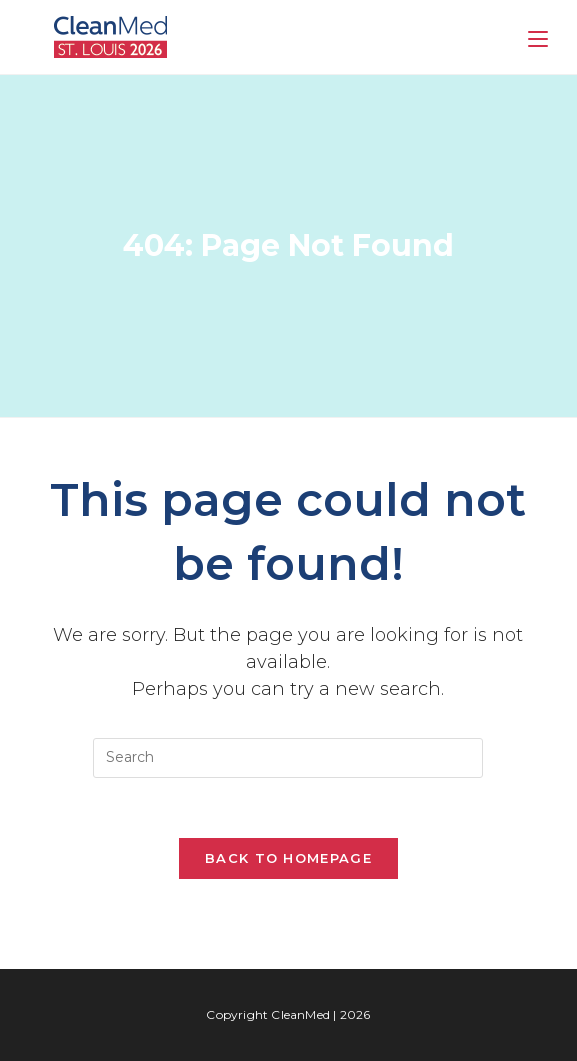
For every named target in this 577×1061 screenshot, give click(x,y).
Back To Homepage (288, 858)
